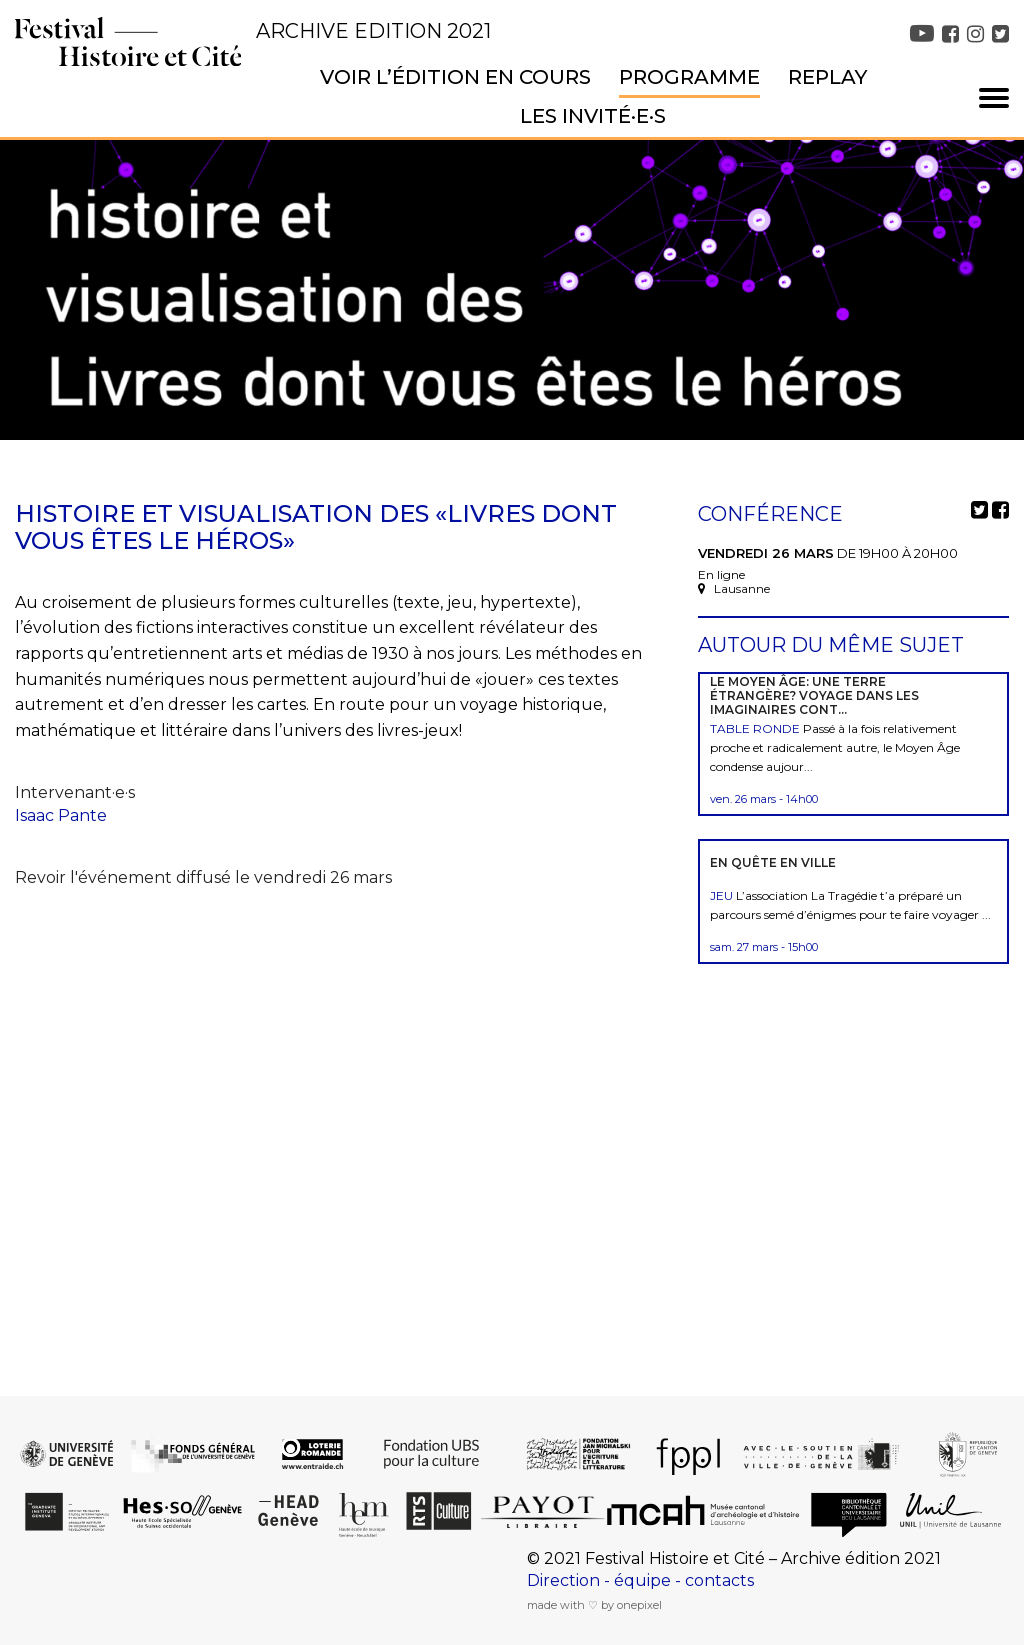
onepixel (639, 1605)
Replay (827, 77)
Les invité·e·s (593, 116)
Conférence (770, 514)
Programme (689, 77)
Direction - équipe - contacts (640, 1580)
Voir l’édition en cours (455, 77)
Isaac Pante (61, 815)
